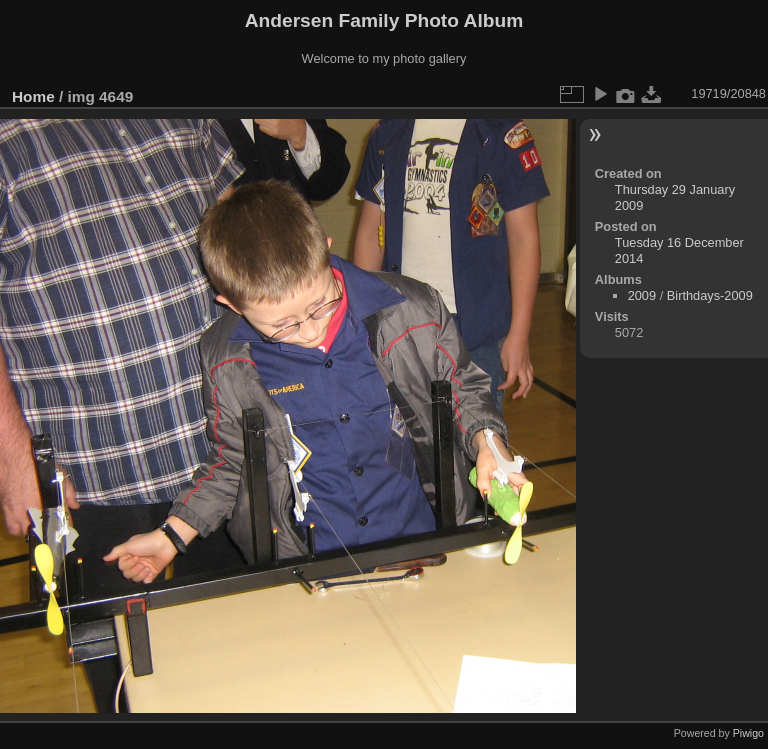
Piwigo (748, 733)
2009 (642, 295)
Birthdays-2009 (710, 295)
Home (33, 96)
